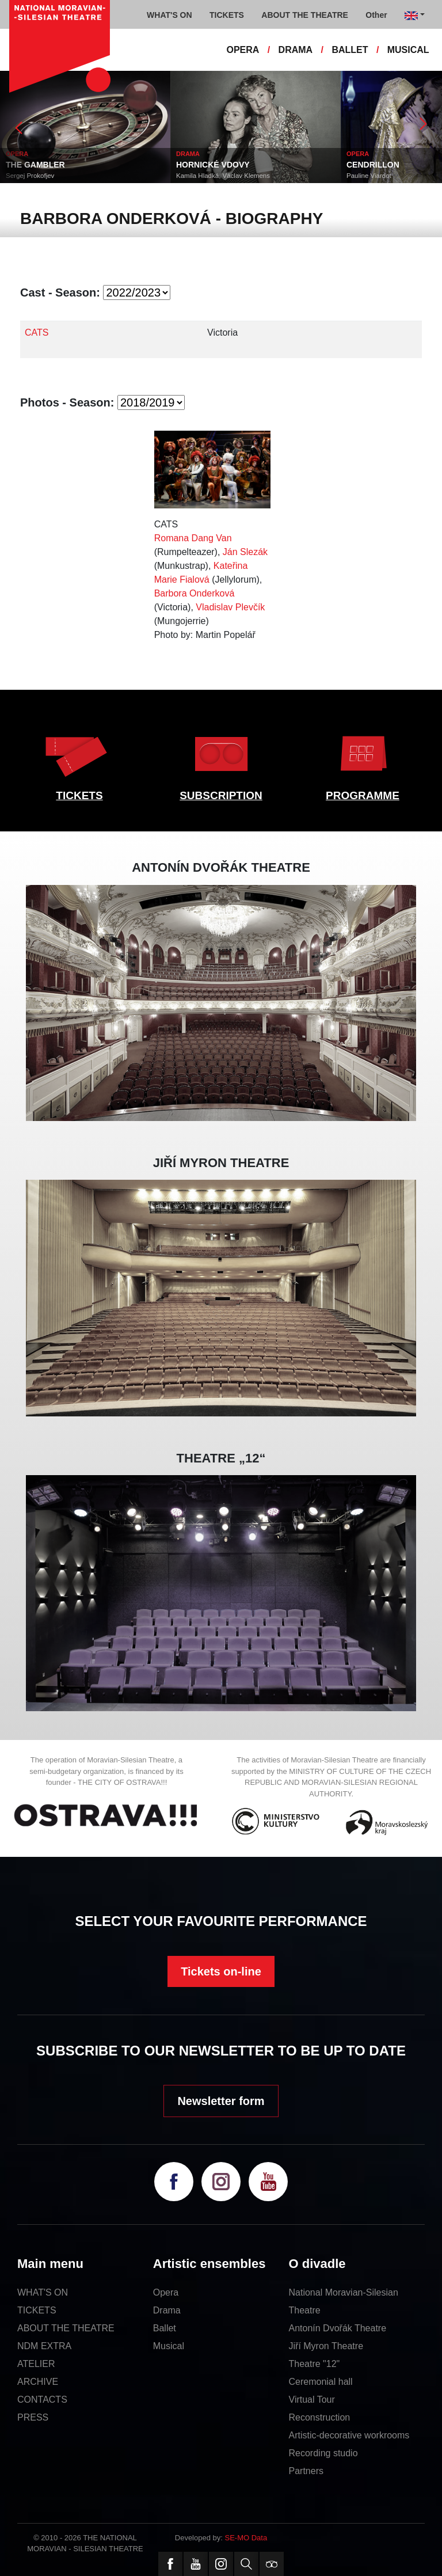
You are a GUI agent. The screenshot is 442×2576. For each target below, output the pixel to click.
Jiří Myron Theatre (326, 2346)
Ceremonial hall (321, 2382)
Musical (168, 2346)
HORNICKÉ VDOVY (213, 164)
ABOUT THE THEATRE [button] (304, 15)
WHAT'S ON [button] (169, 15)
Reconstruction (319, 2417)
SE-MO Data (246, 2537)
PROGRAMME (362, 795)
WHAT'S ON (42, 2292)
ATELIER (36, 2364)
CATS (36, 332)
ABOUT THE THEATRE (66, 2328)
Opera (165, 2292)
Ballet (164, 2328)
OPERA (242, 50)
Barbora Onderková (194, 593)
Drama (167, 2310)
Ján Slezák (245, 552)
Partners (306, 2471)
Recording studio (323, 2453)
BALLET (350, 50)
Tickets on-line (221, 1971)
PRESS (32, 2417)
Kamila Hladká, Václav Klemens (223, 175)
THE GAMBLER (35, 164)
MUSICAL (408, 50)
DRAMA (296, 50)
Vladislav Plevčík (230, 607)
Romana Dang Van (193, 538)
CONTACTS (42, 2399)
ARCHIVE (37, 2382)
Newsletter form (220, 2101)
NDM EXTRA (44, 2346)
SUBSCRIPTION (221, 795)
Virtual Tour (312, 2399)
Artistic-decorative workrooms (349, 2435)
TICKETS (79, 795)
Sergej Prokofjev (30, 175)
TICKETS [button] (226, 15)
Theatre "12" (314, 2364)
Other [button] (376, 15)
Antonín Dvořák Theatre (338, 2328)
